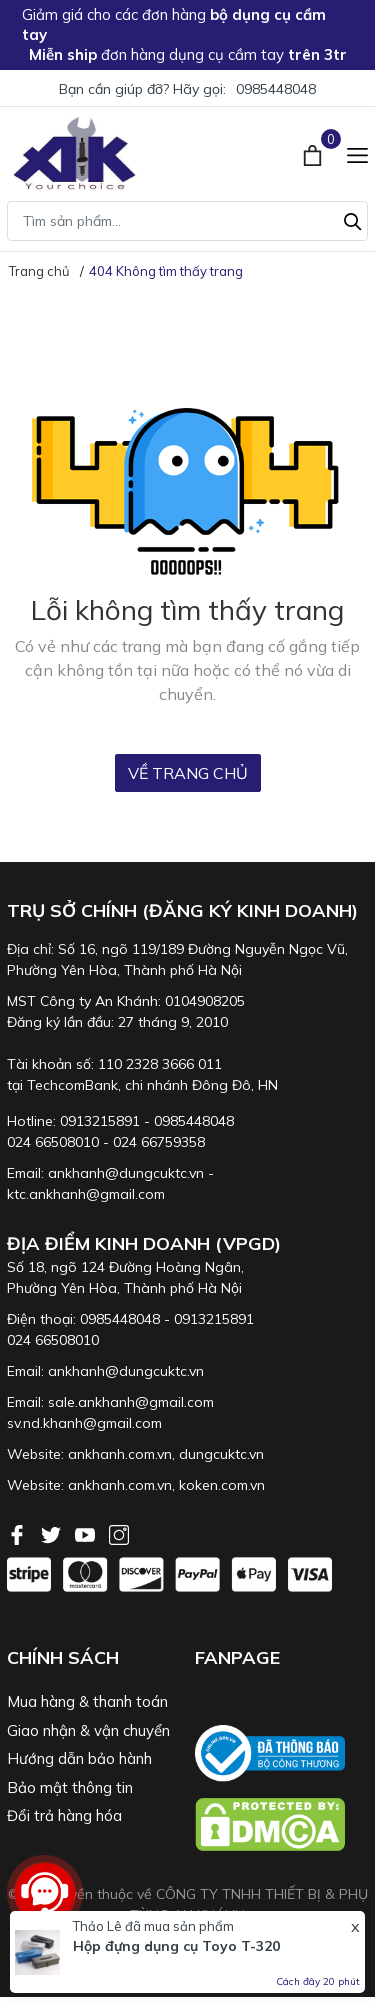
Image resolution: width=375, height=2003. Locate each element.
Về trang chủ (188, 773)
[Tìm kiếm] (353, 219)
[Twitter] (53, 1533)
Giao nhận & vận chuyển (88, 1730)
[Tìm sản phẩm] (187, 221)
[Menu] (357, 153)
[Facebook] (19, 1533)
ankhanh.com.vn (120, 1454)
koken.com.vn (222, 1485)
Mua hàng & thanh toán (87, 1701)
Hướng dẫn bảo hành (79, 1758)
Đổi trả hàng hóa (64, 1815)
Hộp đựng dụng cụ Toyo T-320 (176, 1946)
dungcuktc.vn (221, 1454)
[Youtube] (87, 1533)
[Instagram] (119, 1533)
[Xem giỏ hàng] (314, 153)
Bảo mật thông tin (70, 1787)
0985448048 (276, 89)
